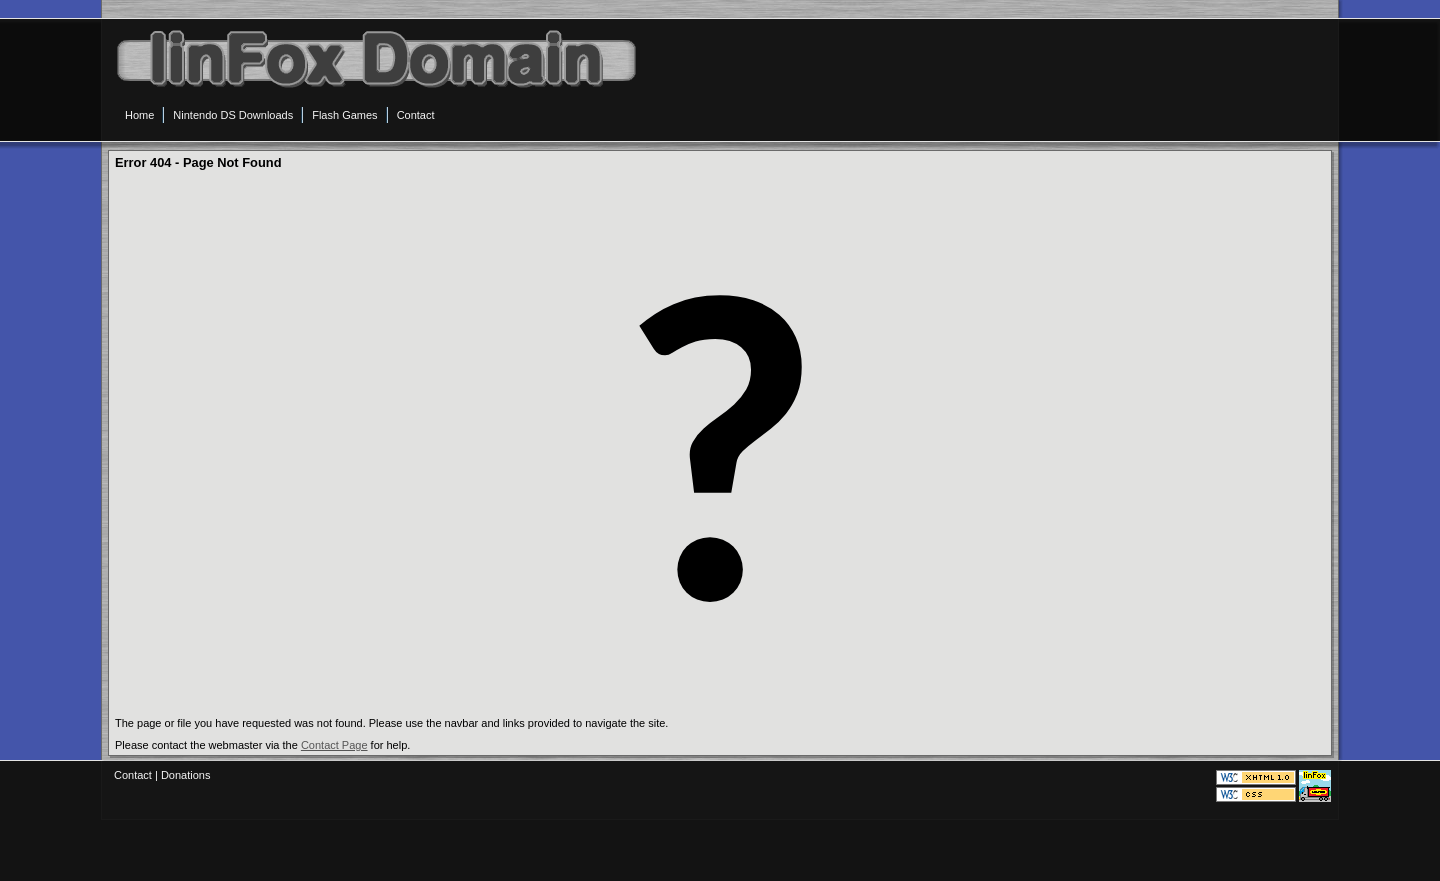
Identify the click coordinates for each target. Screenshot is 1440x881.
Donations (186, 775)
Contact (133, 775)
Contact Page (334, 745)
